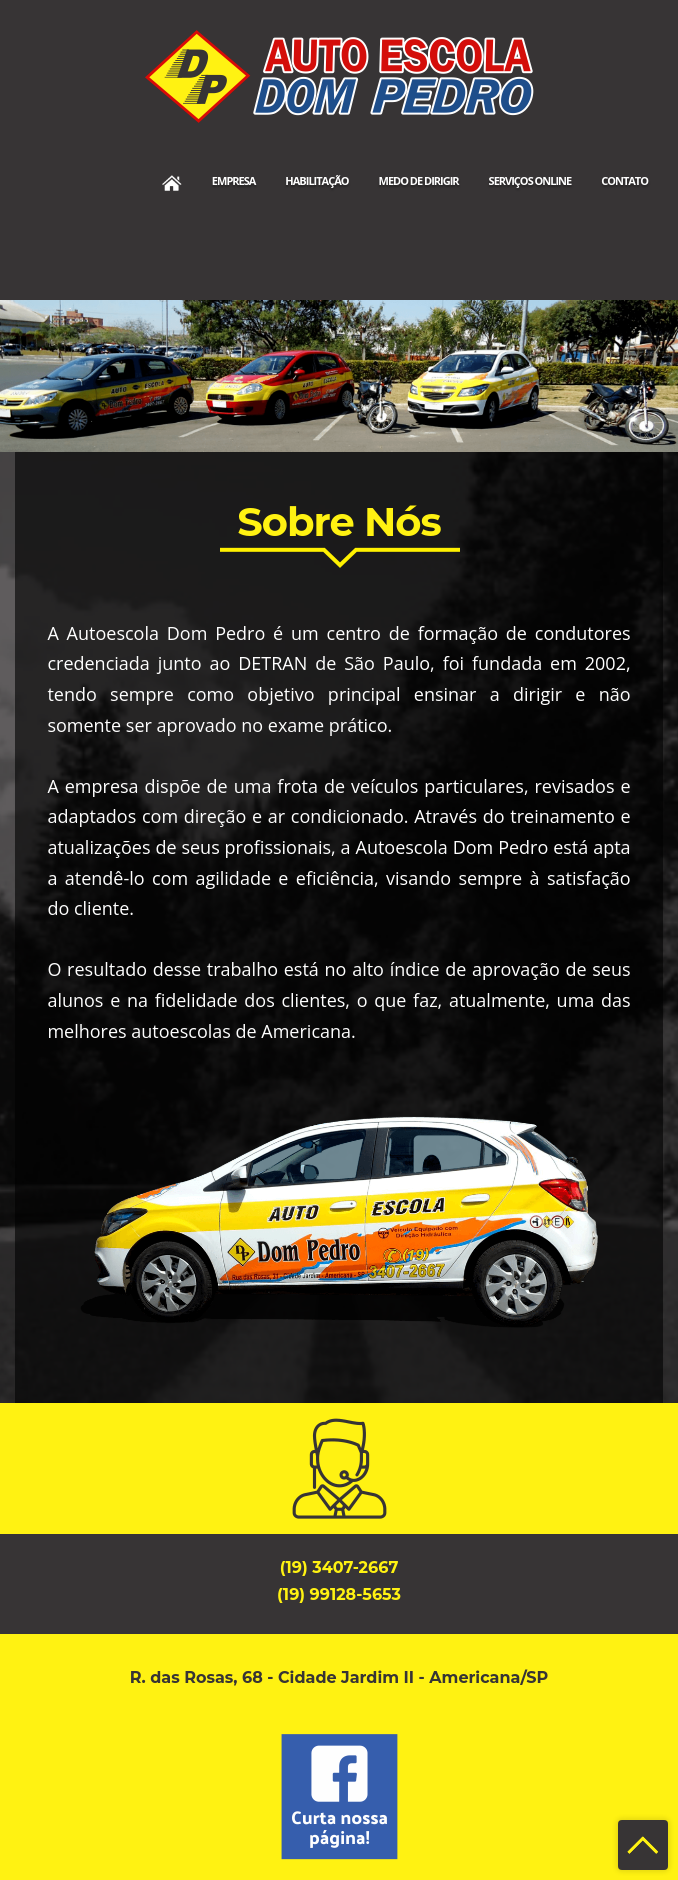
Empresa (234, 180)
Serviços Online (530, 180)
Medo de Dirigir (419, 180)
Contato (624, 180)
